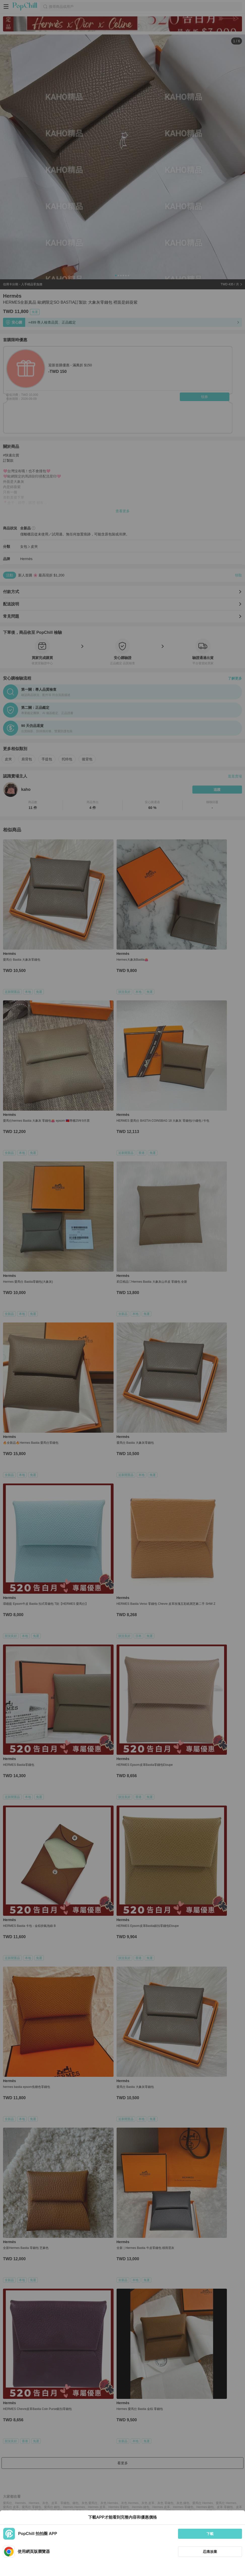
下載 (210, 2534)
